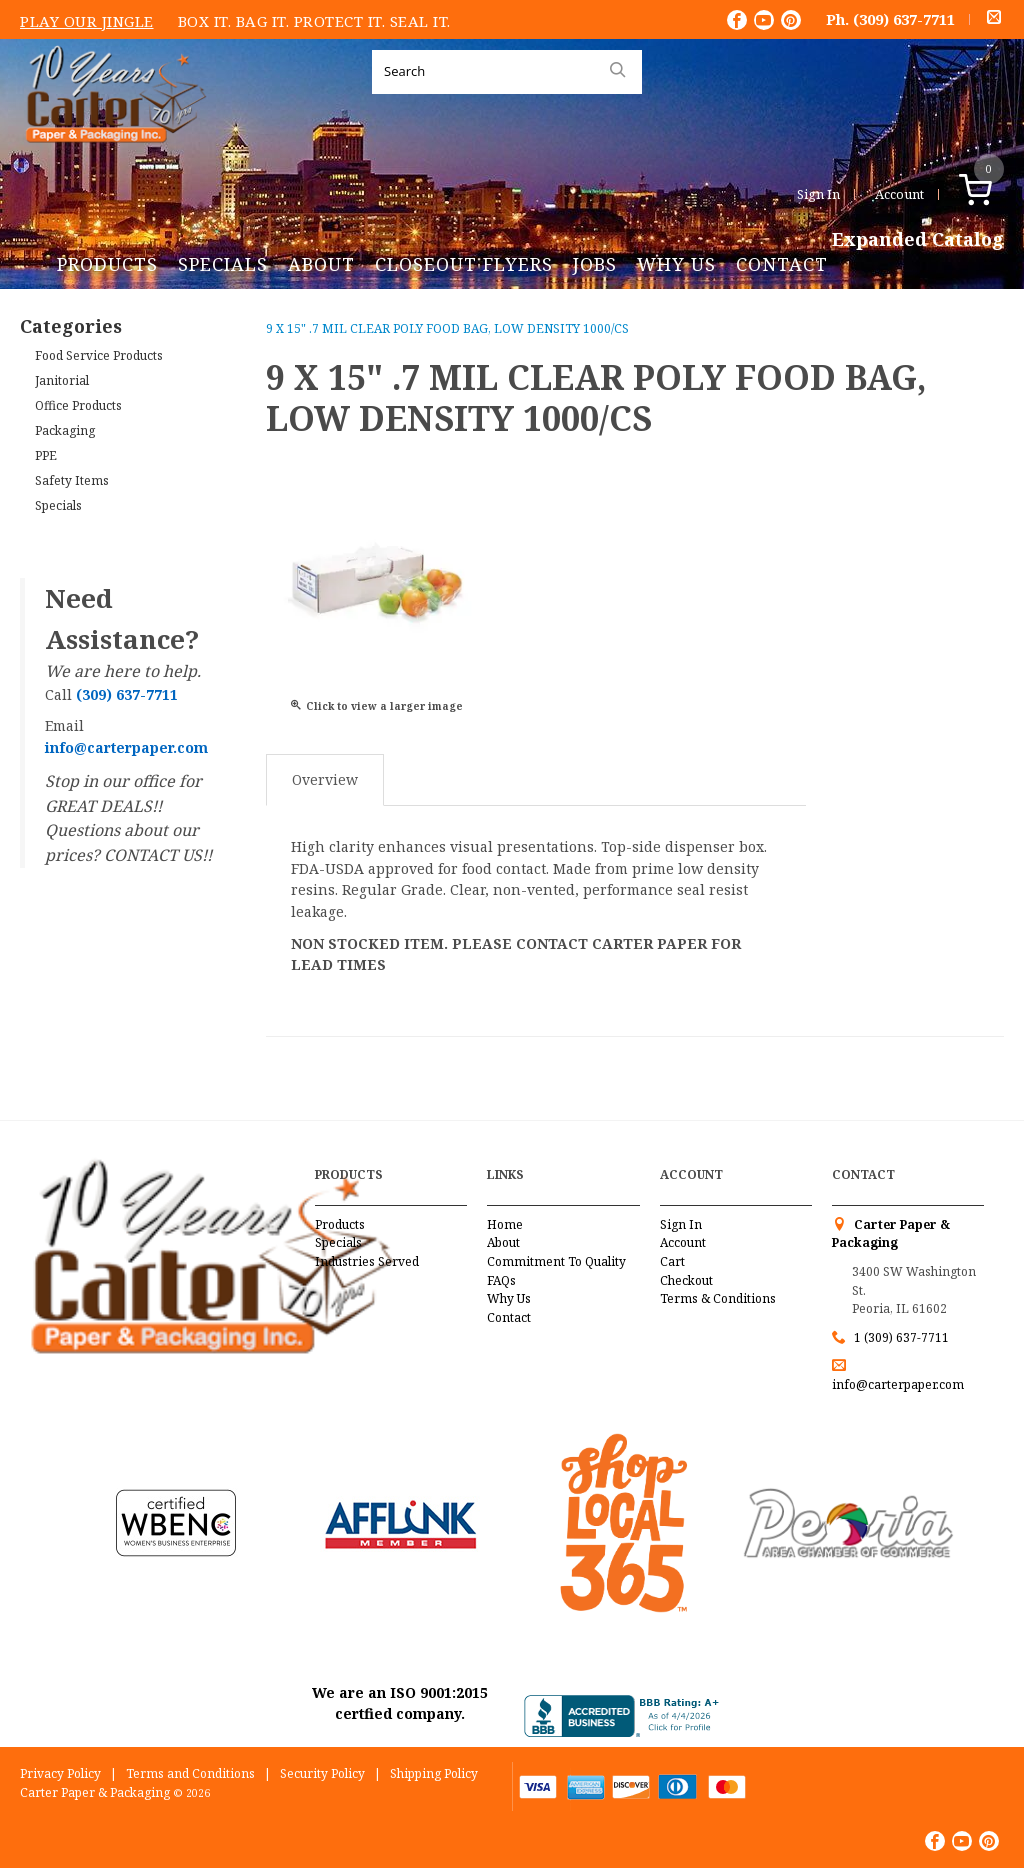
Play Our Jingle (87, 21)
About (321, 264)
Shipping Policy (434, 1773)
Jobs (595, 264)
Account (899, 194)
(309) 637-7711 (904, 19)
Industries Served (367, 1261)
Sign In (818, 194)
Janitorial (62, 380)
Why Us (676, 264)
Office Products (78, 405)
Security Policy (322, 1773)
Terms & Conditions (718, 1298)
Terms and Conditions (190, 1773)
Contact (782, 264)
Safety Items (72, 480)
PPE (46, 455)
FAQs (501, 1280)
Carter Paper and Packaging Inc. (111, 158)
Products (107, 264)
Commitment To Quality (556, 1261)
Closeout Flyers (464, 264)
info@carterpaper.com (898, 1384)
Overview (325, 779)
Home (505, 1224)
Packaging (65, 430)
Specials (223, 264)
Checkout (686, 1280)
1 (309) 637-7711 (901, 1337)
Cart (672, 1261)
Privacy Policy (60, 1773)
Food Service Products (99, 355)
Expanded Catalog (918, 240)
